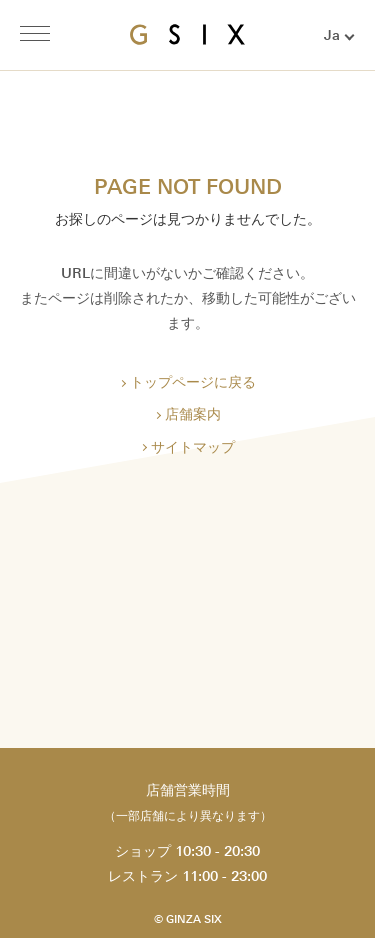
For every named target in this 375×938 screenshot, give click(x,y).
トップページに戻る (193, 382)
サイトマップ (193, 447)
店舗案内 (193, 414)
